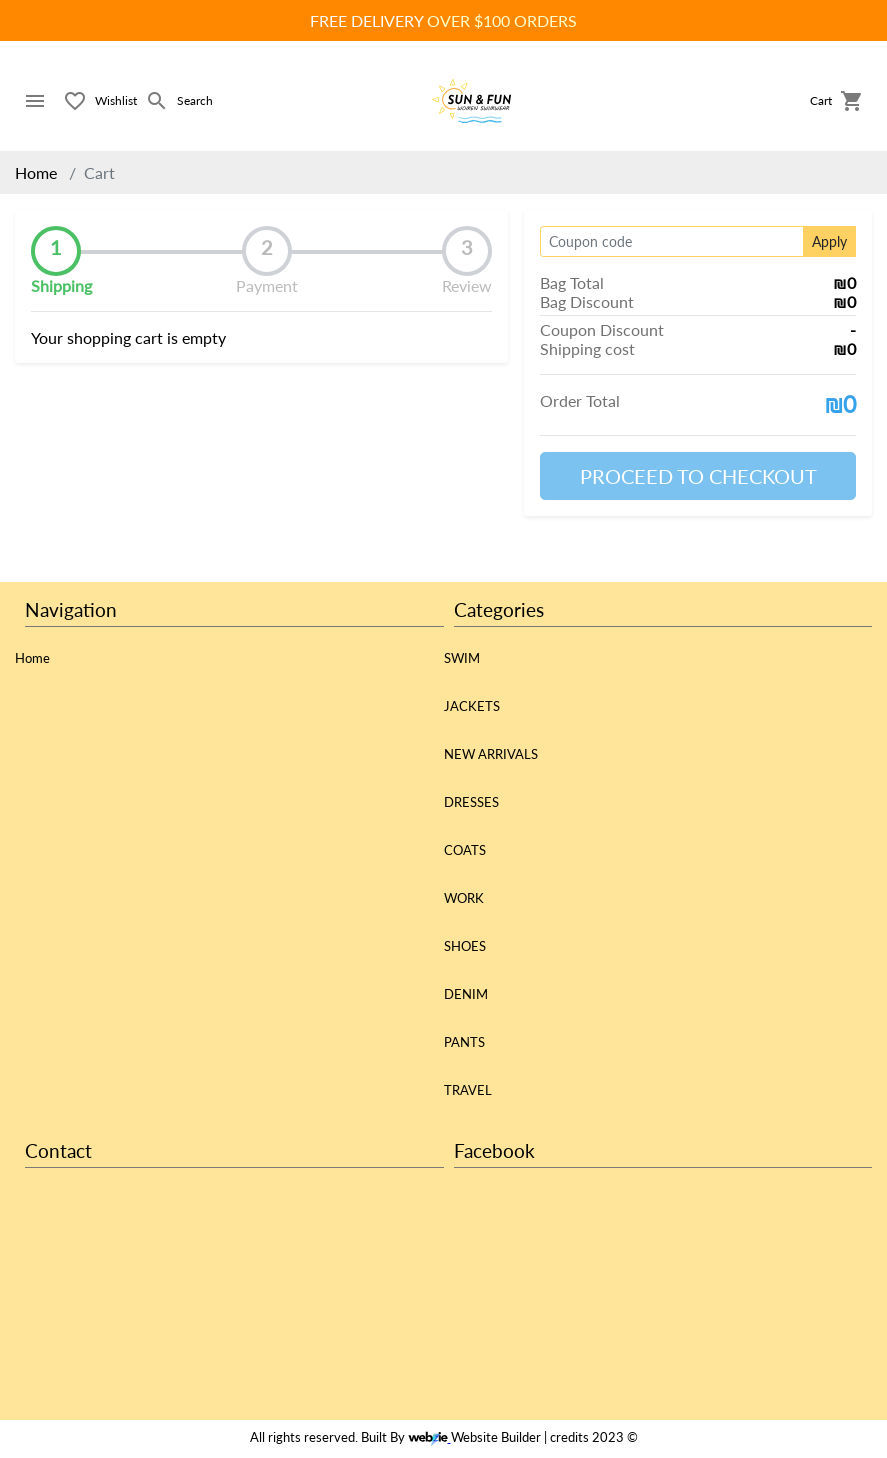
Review (467, 285)
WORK (464, 898)
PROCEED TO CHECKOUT (698, 476)
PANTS (464, 1042)
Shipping (61, 285)
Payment (267, 285)
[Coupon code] (672, 241)
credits (569, 1437)
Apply (829, 241)
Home (36, 172)
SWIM (462, 658)
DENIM (466, 994)
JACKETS (472, 706)
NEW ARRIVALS (491, 754)
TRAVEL (468, 1090)
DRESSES (471, 802)
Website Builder (496, 1437)
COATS (465, 850)
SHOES (465, 946)
